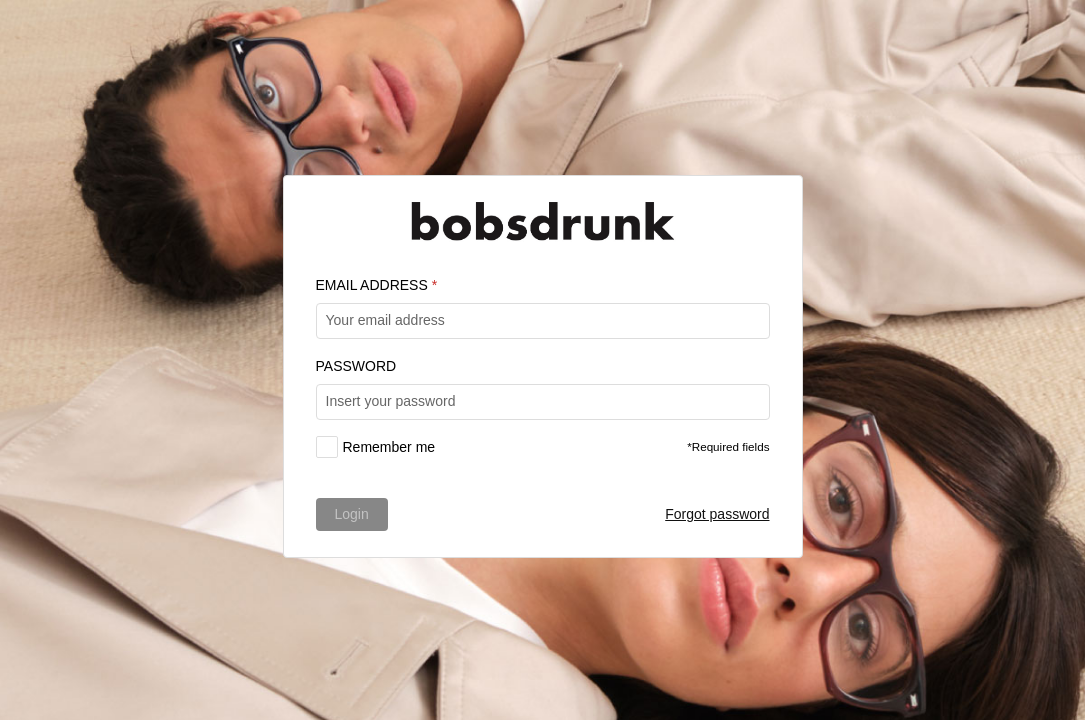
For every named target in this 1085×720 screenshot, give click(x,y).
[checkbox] (376, 447)
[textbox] (543, 321)
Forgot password (717, 514)
